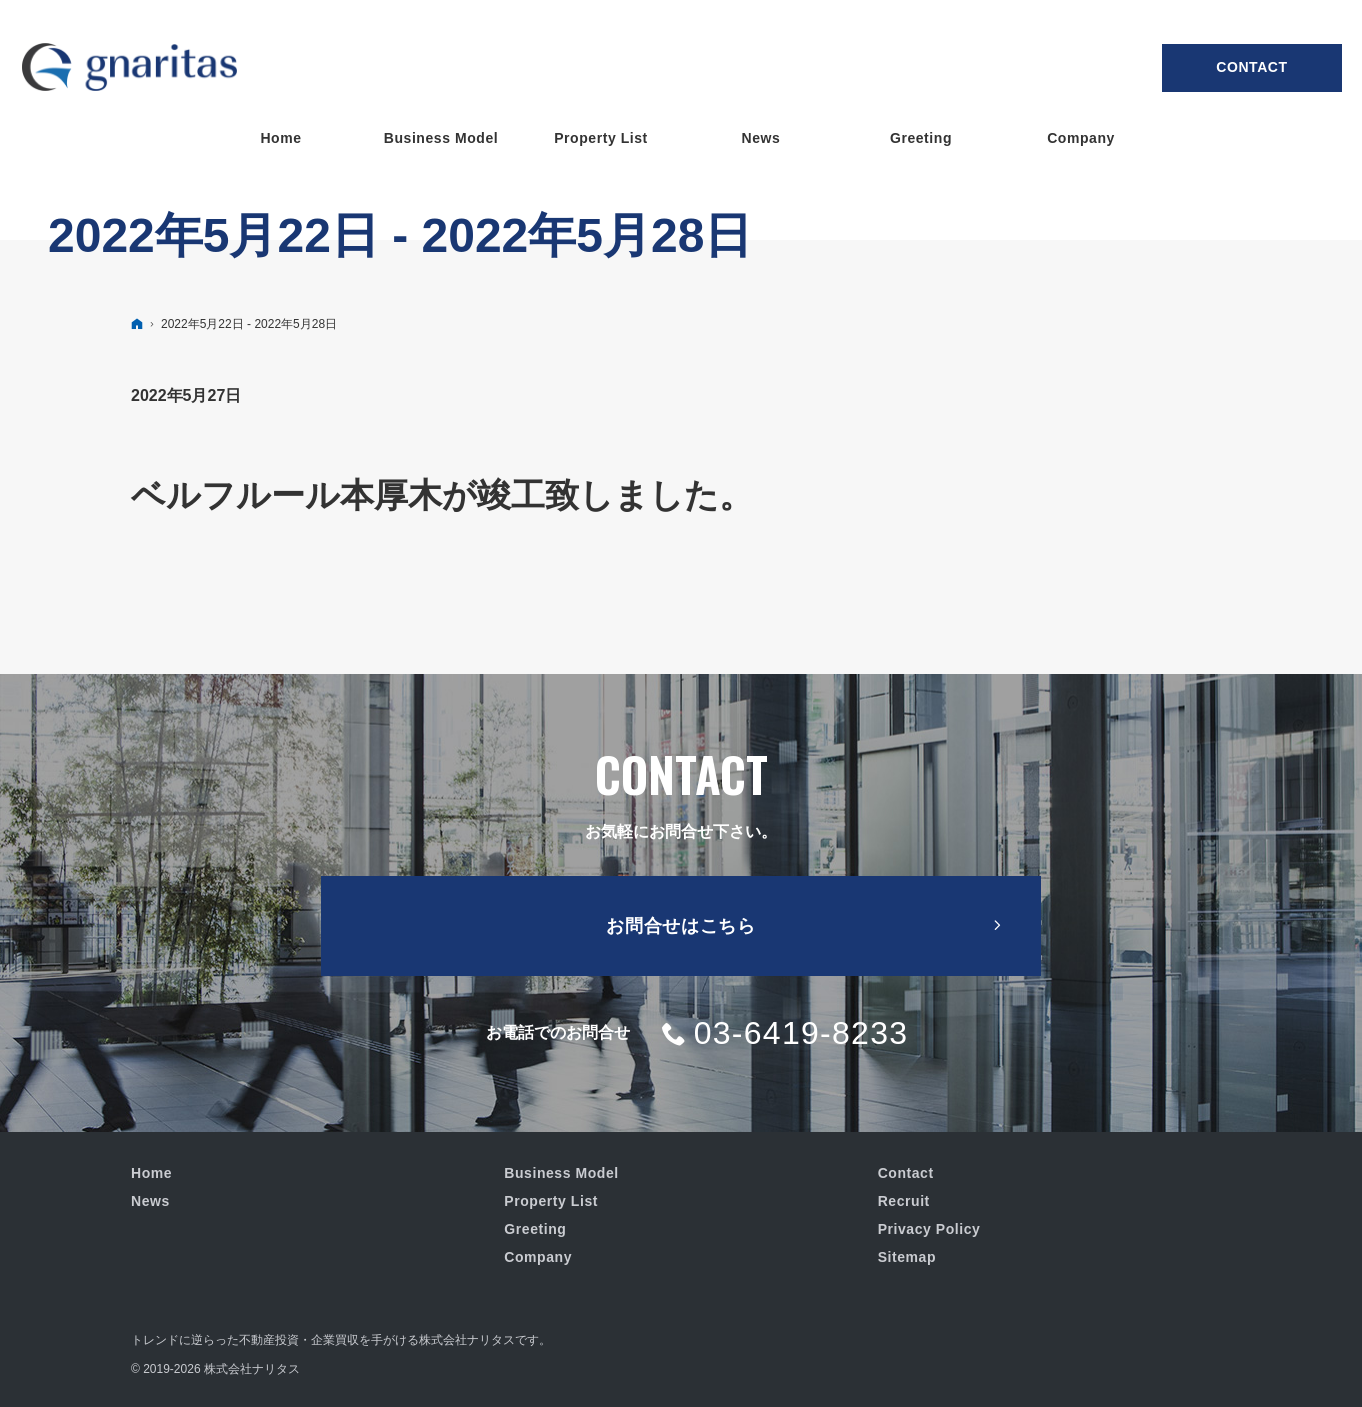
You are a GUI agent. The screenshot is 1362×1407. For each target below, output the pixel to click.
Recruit (904, 1201)
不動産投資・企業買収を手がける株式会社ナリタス (377, 1340)
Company (538, 1257)
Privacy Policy (929, 1229)
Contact (1251, 67)
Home (151, 1173)
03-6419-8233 (801, 1033)
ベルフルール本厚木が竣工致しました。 (442, 495)
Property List (551, 1201)
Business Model (561, 1173)
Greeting (535, 1229)
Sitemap (907, 1257)
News (150, 1201)
